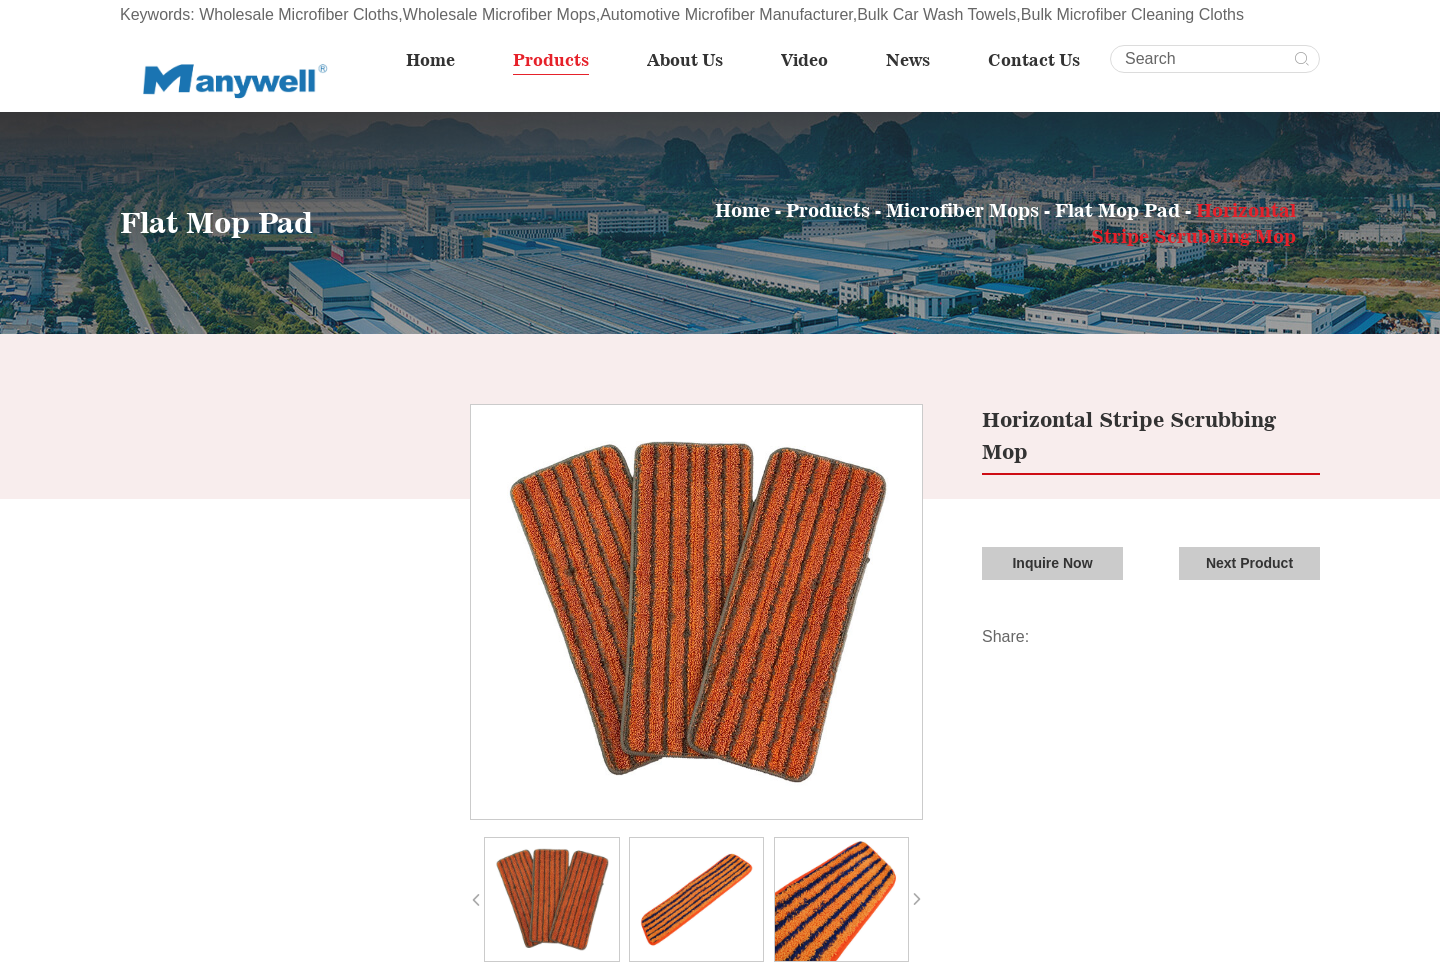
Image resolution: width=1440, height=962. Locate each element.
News (908, 60)
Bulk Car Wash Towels (936, 14)
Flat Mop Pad (1120, 210)
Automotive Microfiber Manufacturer (726, 14)
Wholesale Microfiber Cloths (298, 14)
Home (430, 60)
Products (551, 60)
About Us (685, 60)
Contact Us (1034, 60)
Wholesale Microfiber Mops (499, 14)
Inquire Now (1052, 563)
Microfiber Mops (962, 210)
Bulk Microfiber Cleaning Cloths (1132, 14)
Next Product (1249, 563)
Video (804, 60)
